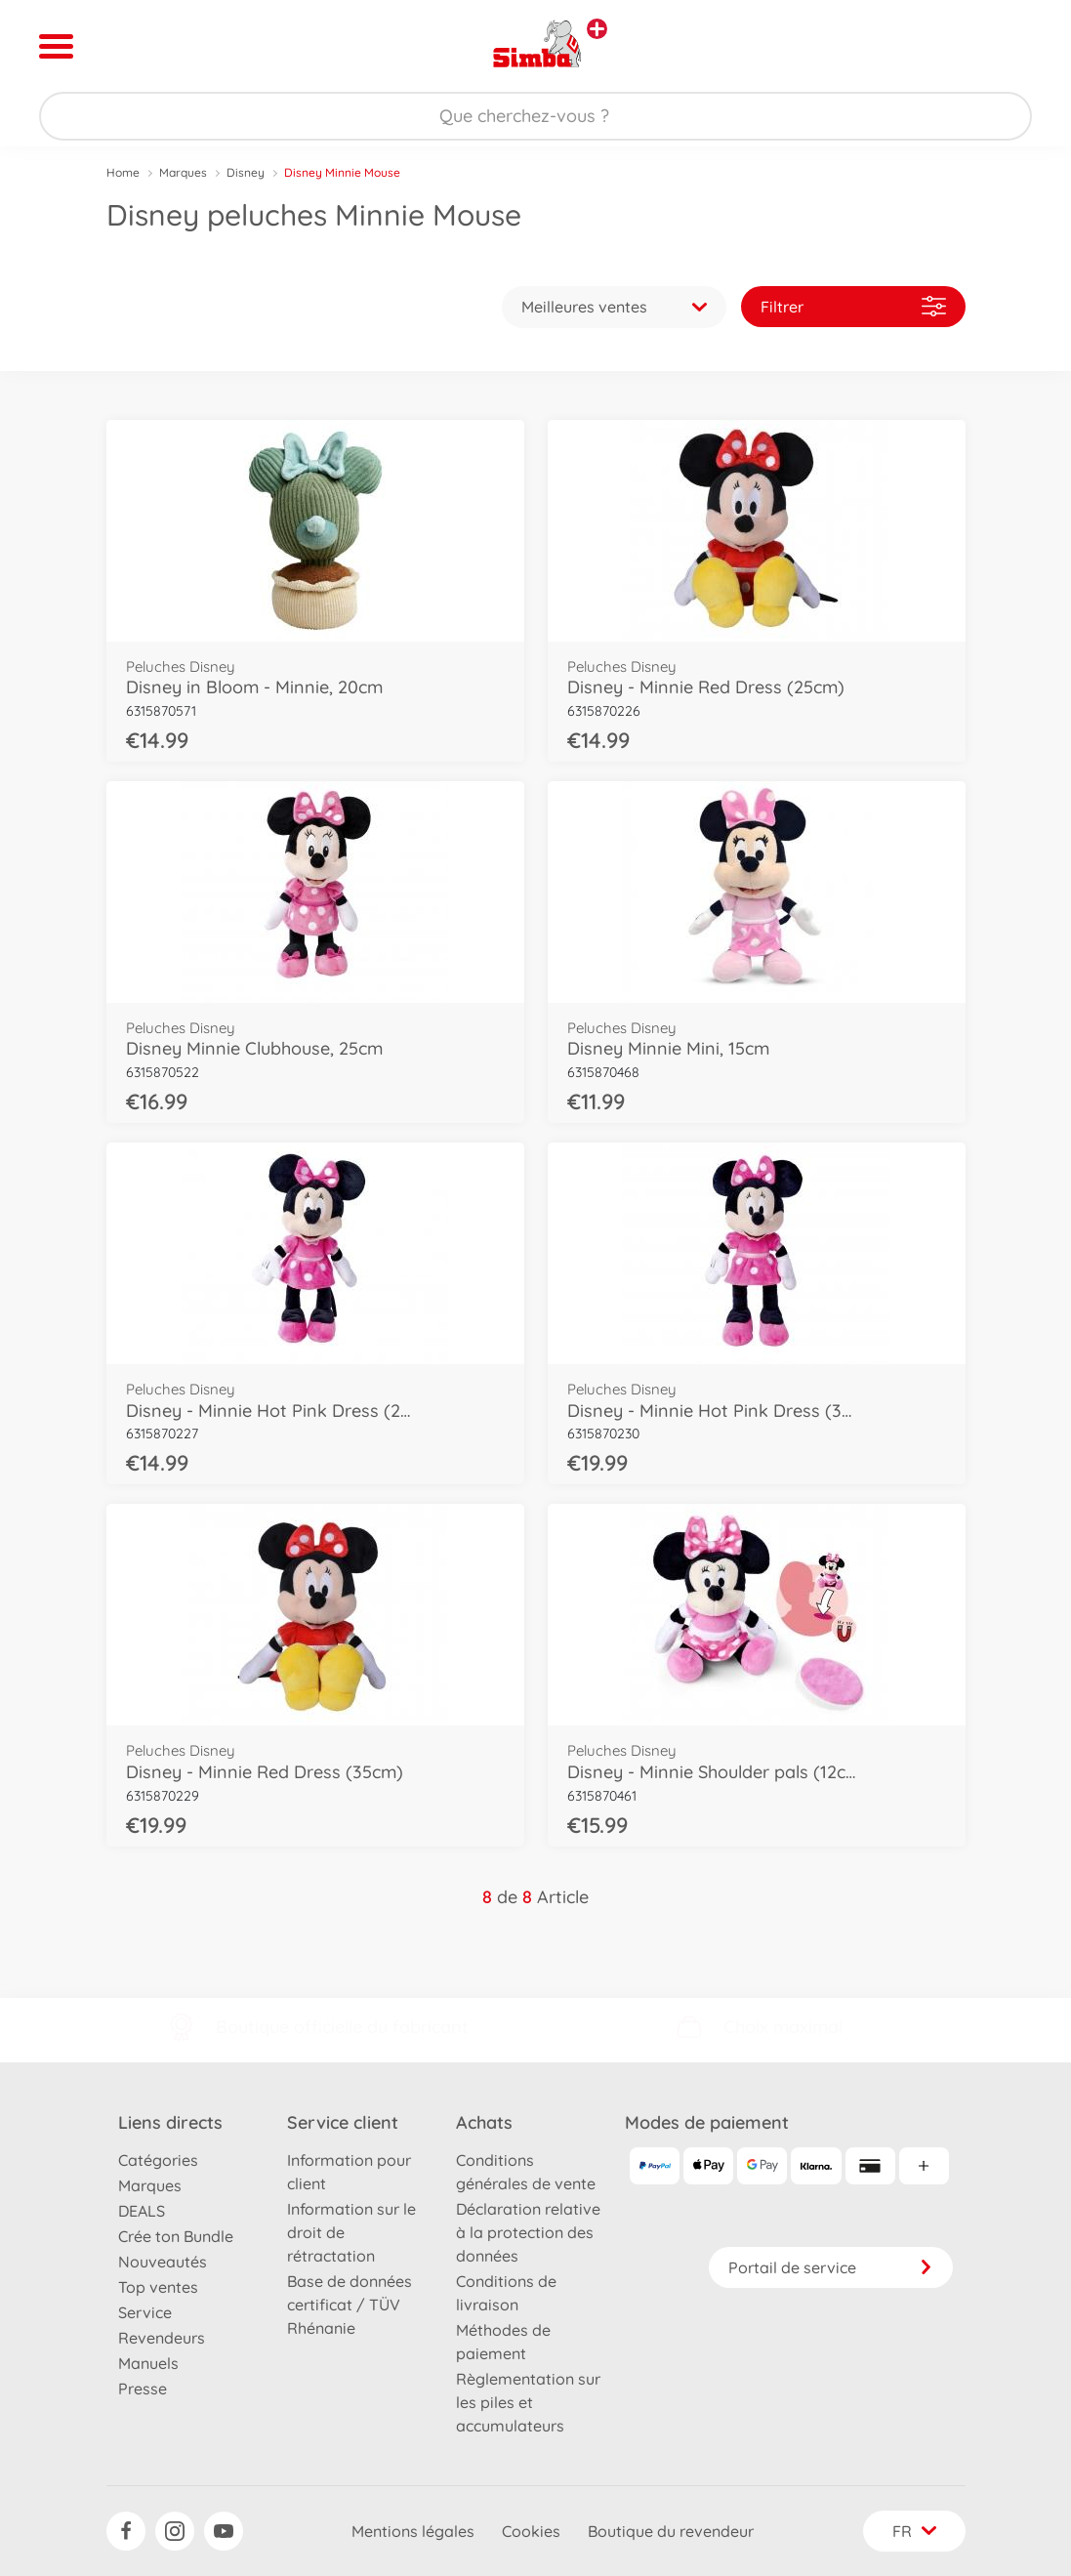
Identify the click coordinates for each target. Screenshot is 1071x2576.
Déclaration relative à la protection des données (528, 2232)
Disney (246, 172)
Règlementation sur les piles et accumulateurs (528, 2402)
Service (145, 2312)
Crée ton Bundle (175, 2236)
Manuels (148, 2363)
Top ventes (158, 2287)
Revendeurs (161, 2337)
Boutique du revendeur (671, 2531)
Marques (183, 172)
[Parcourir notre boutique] (535, 116)
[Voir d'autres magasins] (597, 29)
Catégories (158, 2160)
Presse (142, 2388)
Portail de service (830, 2267)
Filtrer (853, 306)
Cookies (531, 2531)
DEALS (141, 2211)
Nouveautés (162, 2261)
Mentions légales (412, 2531)
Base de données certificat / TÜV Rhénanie (349, 2304)
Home (123, 172)
